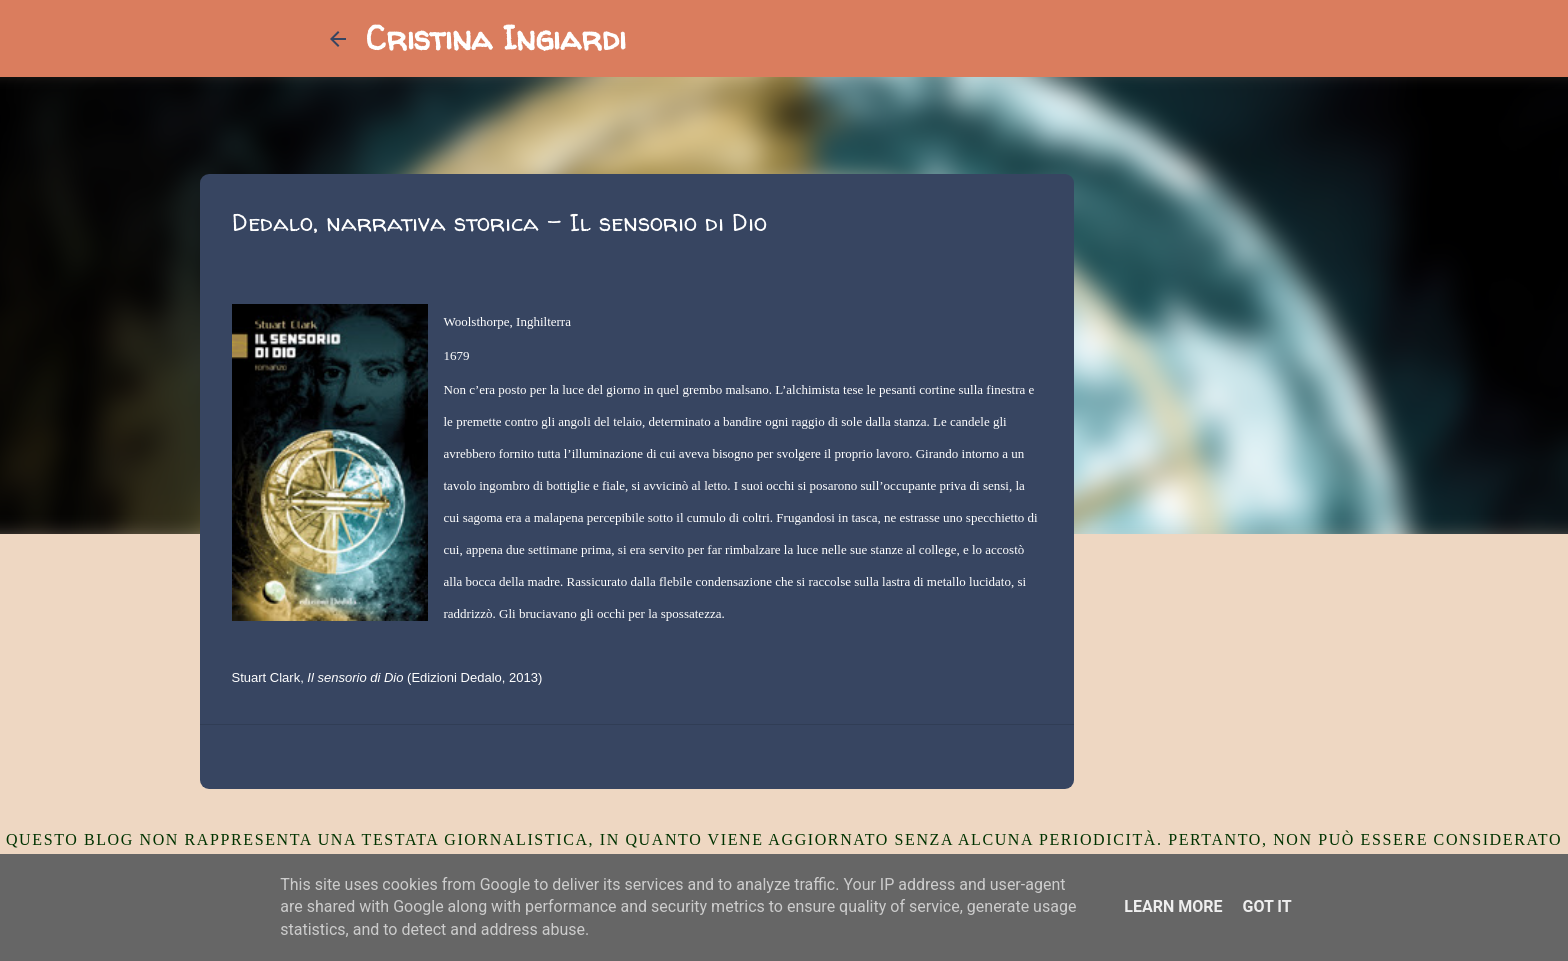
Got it (1266, 906)
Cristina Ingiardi (496, 38)
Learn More (1173, 906)
